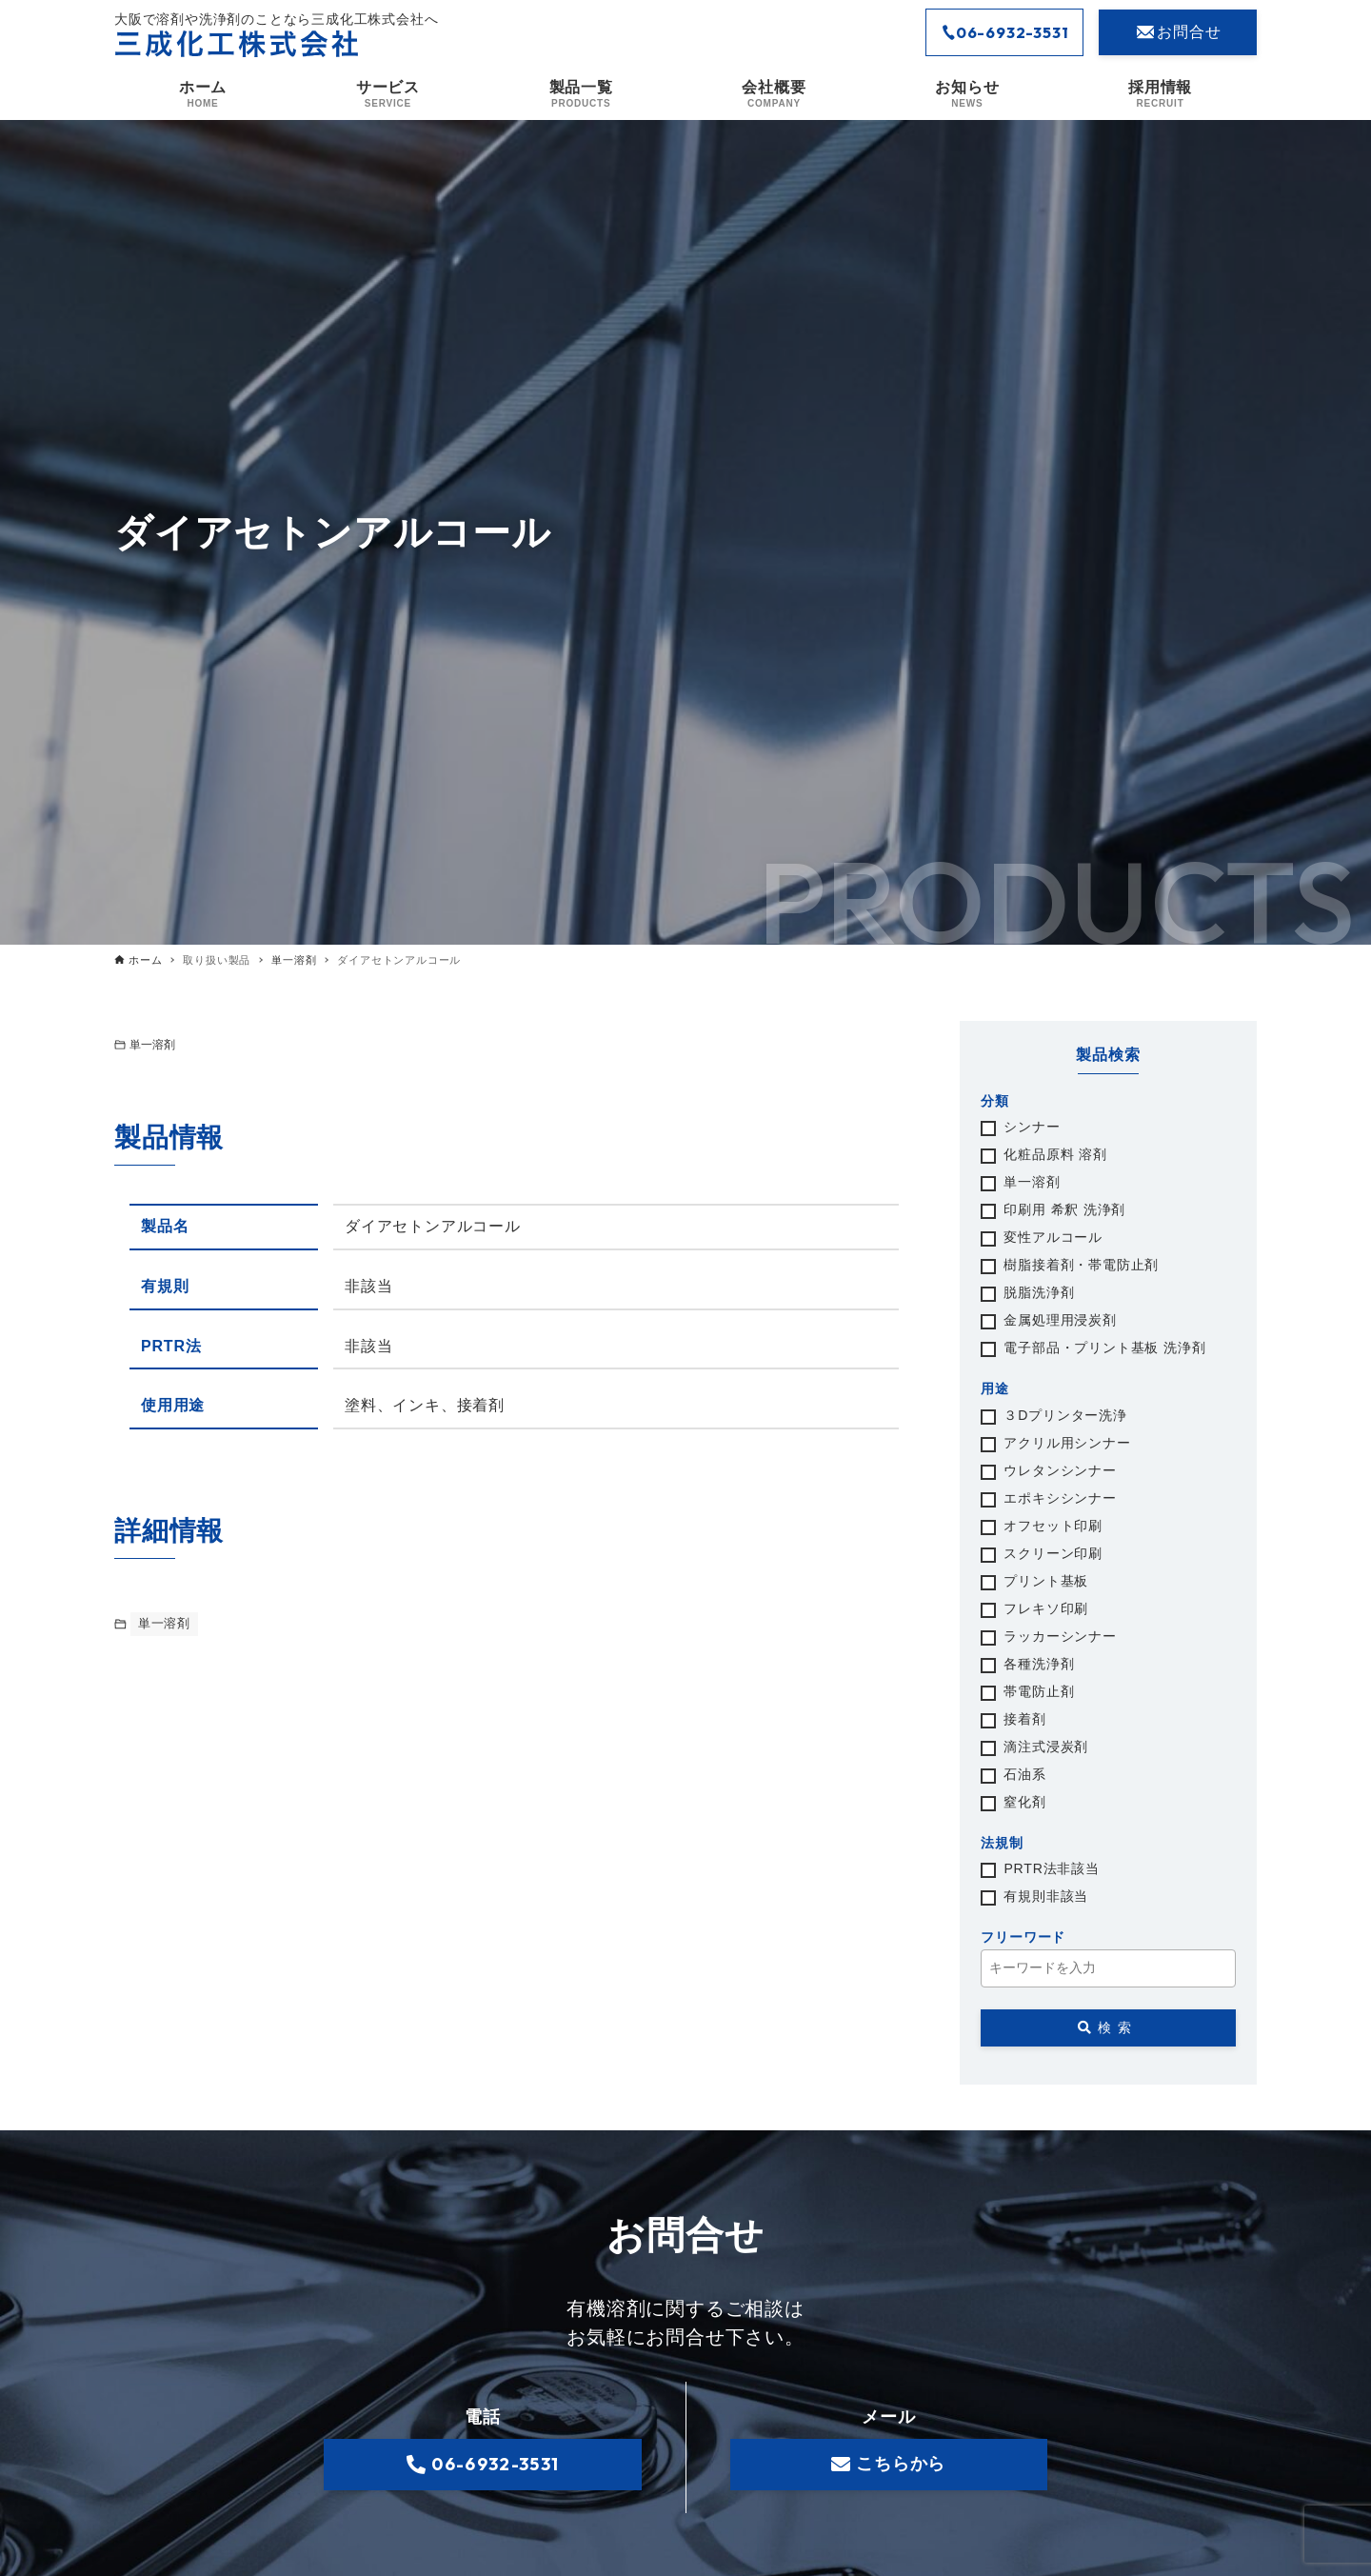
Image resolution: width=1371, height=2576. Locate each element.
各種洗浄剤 (1038, 1664)
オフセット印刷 (1053, 1526)
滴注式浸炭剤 (1045, 1747)
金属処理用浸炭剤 (1059, 1320)
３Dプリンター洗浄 (1064, 1416)
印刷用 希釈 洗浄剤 (1064, 1210)
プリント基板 (1045, 1581)
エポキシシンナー (1059, 1499)
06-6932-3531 (1005, 32)
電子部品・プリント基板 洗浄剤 (1104, 1348)
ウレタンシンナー (1059, 1471)
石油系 (1024, 1775)
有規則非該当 (1045, 1897)
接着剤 (1024, 1719)
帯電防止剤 (1038, 1692)
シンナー (1031, 1127)
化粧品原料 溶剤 (1054, 1155)
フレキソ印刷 (1045, 1609)
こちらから (888, 2464)
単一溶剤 (152, 1044)
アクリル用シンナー (1066, 1443)
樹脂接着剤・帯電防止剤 (1081, 1265)
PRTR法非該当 (1051, 1869)
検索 (1108, 2027)
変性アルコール (1053, 1238)
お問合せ (1177, 32)
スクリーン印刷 (1053, 1554)
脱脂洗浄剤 (1038, 1293)
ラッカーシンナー (1059, 1637)
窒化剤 (1024, 1802)
